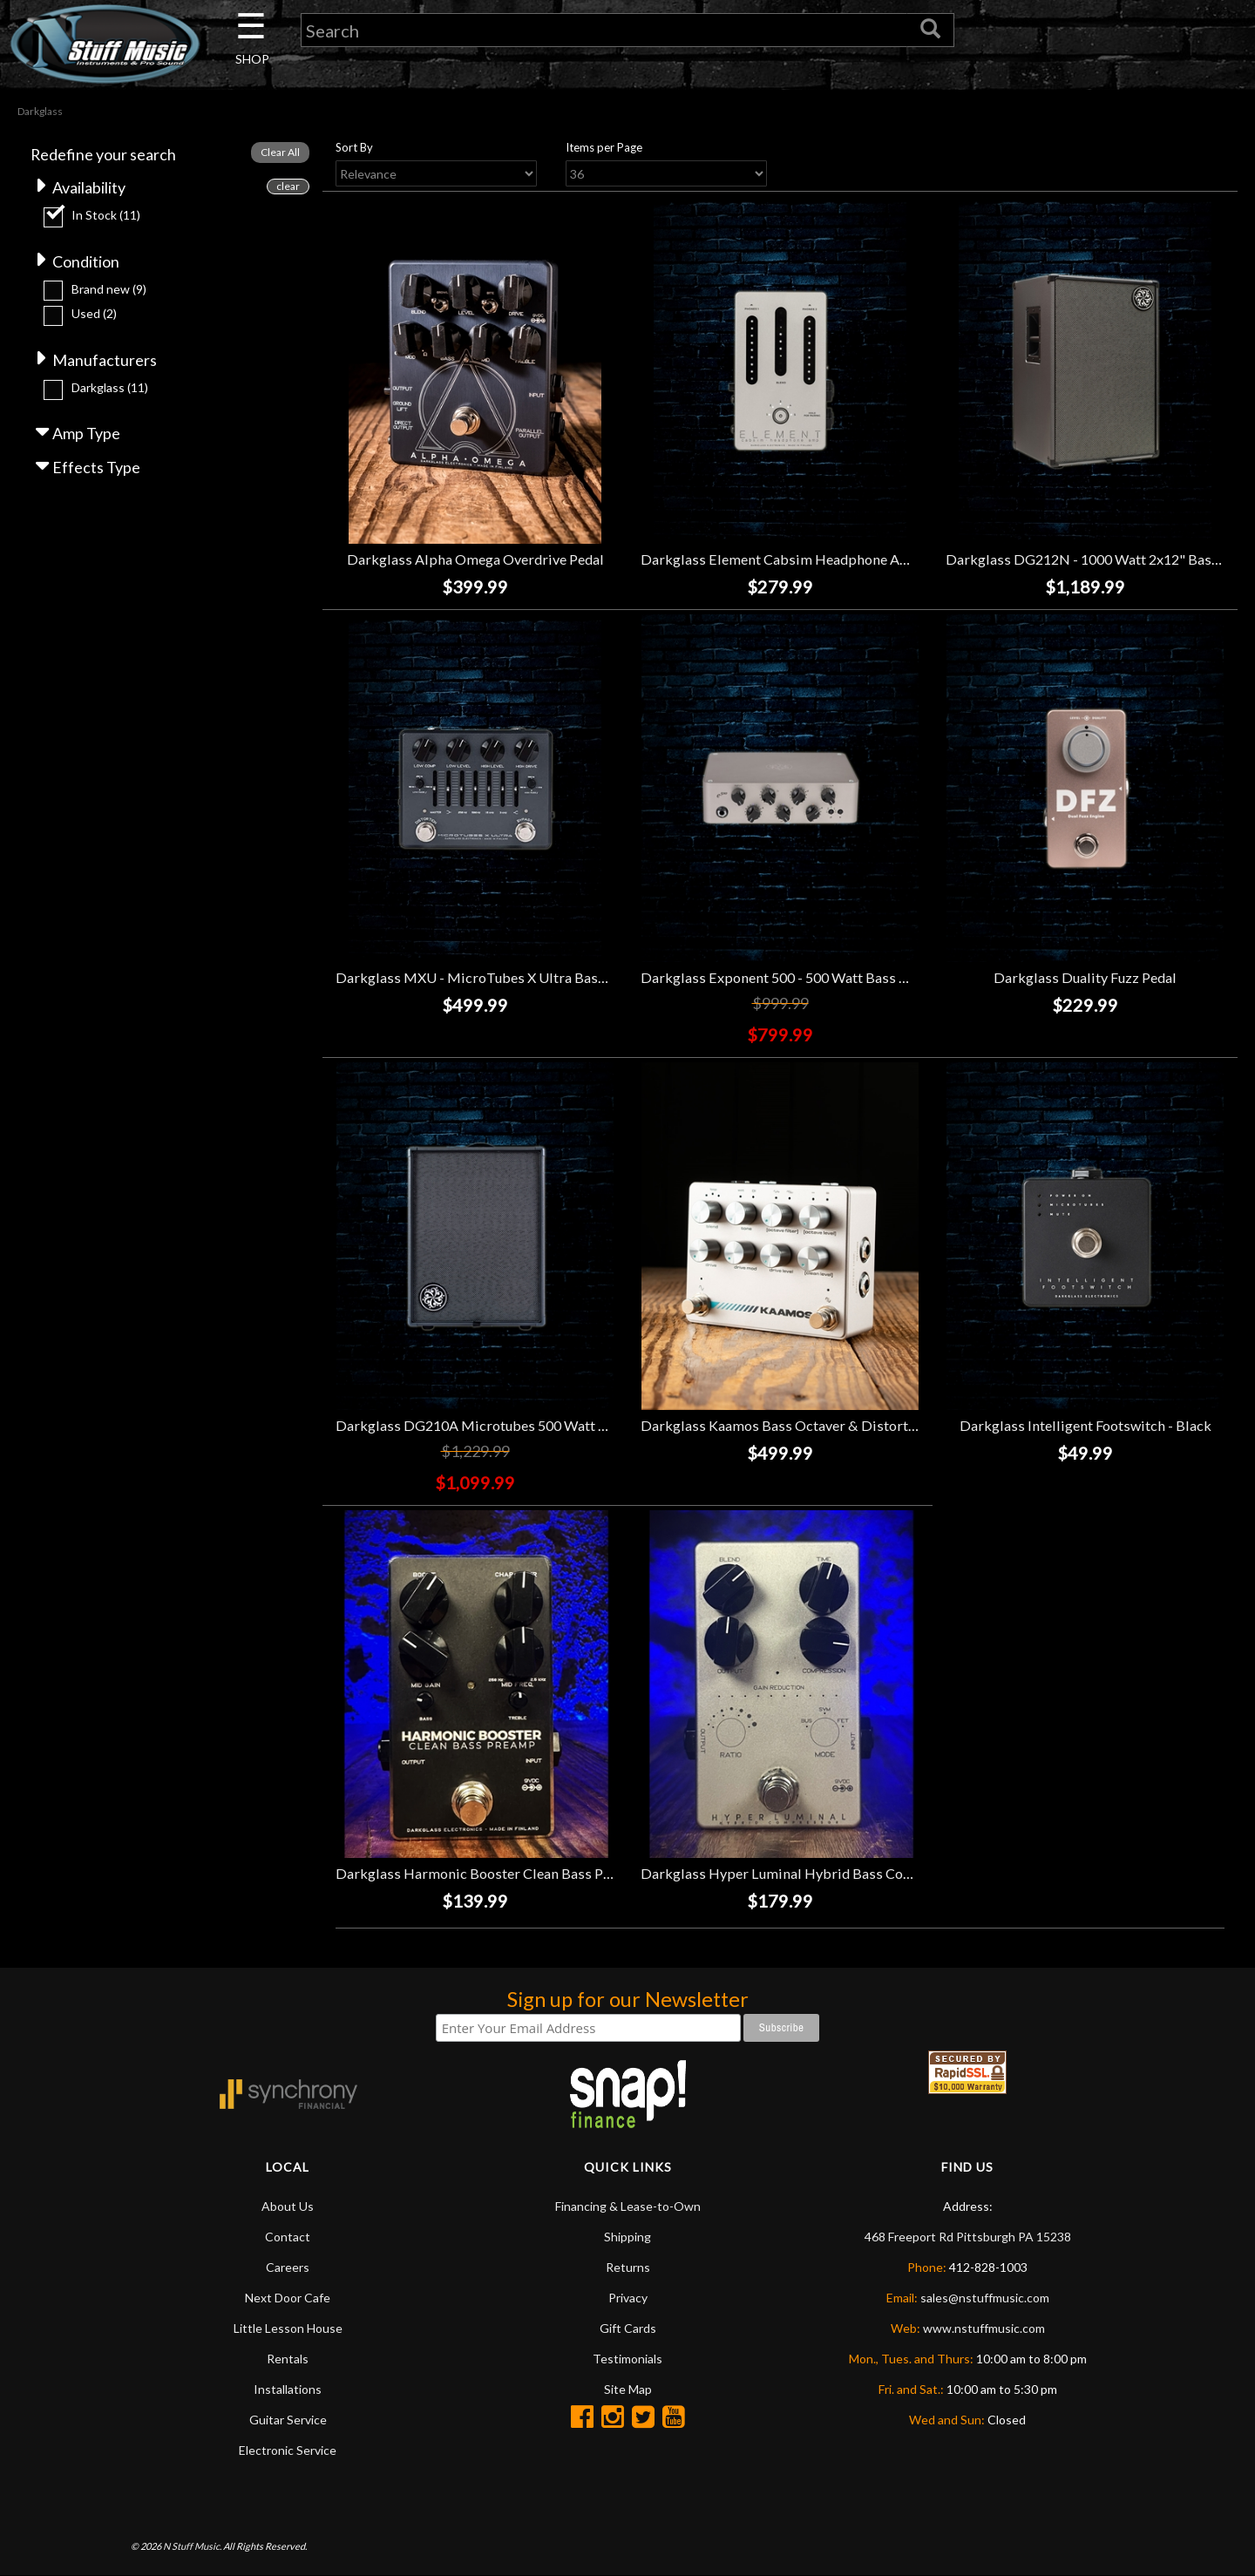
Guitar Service (288, 2419)
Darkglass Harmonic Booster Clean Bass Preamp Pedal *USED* (535, 1873)
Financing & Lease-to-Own (628, 2206)
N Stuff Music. (192, 2546)
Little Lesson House (288, 2328)
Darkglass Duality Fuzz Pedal (1085, 978)
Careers (287, 2267)
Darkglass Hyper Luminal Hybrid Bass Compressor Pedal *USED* (848, 1873)
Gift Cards (628, 2328)
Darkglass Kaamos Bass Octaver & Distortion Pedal (803, 1425)
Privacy (628, 2297)
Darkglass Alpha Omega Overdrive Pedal (475, 560)
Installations (288, 2389)
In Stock (105, 214)
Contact (287, 2236)
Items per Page (604, 147)
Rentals (288, 2358)
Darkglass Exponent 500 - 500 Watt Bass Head (786, 978)
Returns (628, 2267)
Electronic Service (287, 2450)
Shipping (627, 2236)
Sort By (354, 147)
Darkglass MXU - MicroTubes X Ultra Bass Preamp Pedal (515, 978)
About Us (287, 2206)
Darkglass (109, 387)
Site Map (628, 2389)
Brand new (108, 288)
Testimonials (627, 2358)
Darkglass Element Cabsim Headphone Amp (780, 560)
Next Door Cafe (287, 2297)
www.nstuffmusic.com (984, 2328)
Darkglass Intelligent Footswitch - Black (1085, 1425)
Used (94, 314)
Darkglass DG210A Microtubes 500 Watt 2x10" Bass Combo (526, 1425)
